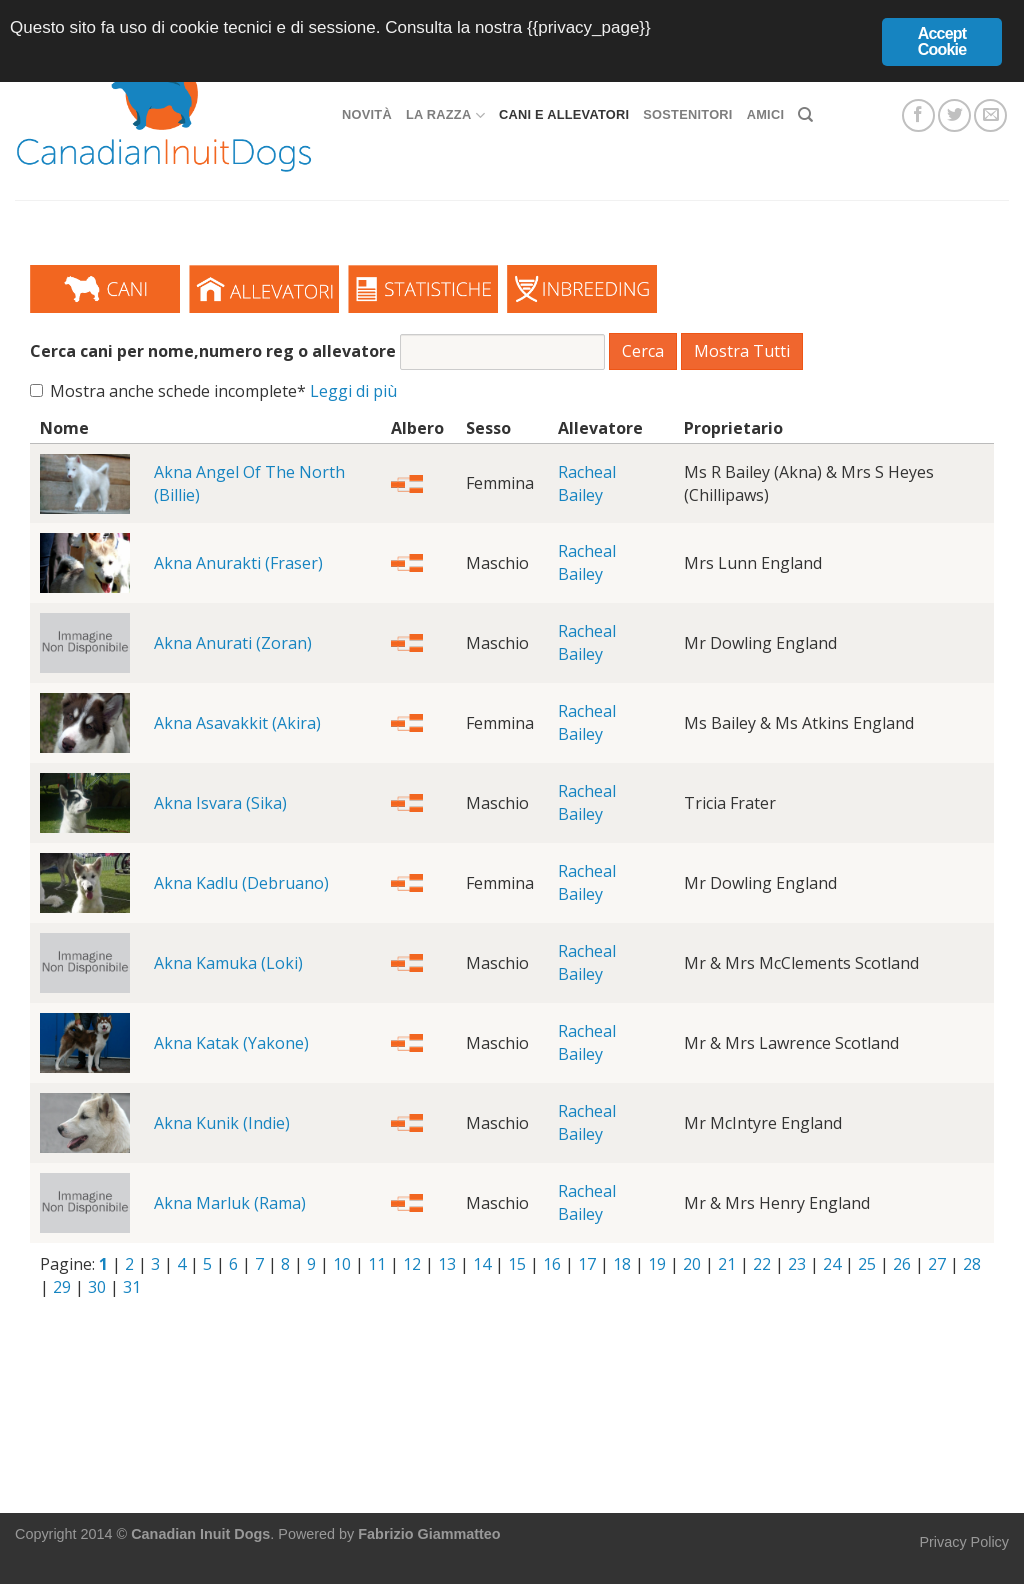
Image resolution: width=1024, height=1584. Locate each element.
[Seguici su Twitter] (954, 115)
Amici (766, 114)
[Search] (805, 115)
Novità (367, 114)
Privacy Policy (964, 1542)
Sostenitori (687, 114)
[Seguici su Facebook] (918, 115)
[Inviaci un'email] (990, 115)
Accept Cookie (942, 41)
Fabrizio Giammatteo (429, 1534)
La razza (445, 115)
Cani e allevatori (564, 114)
